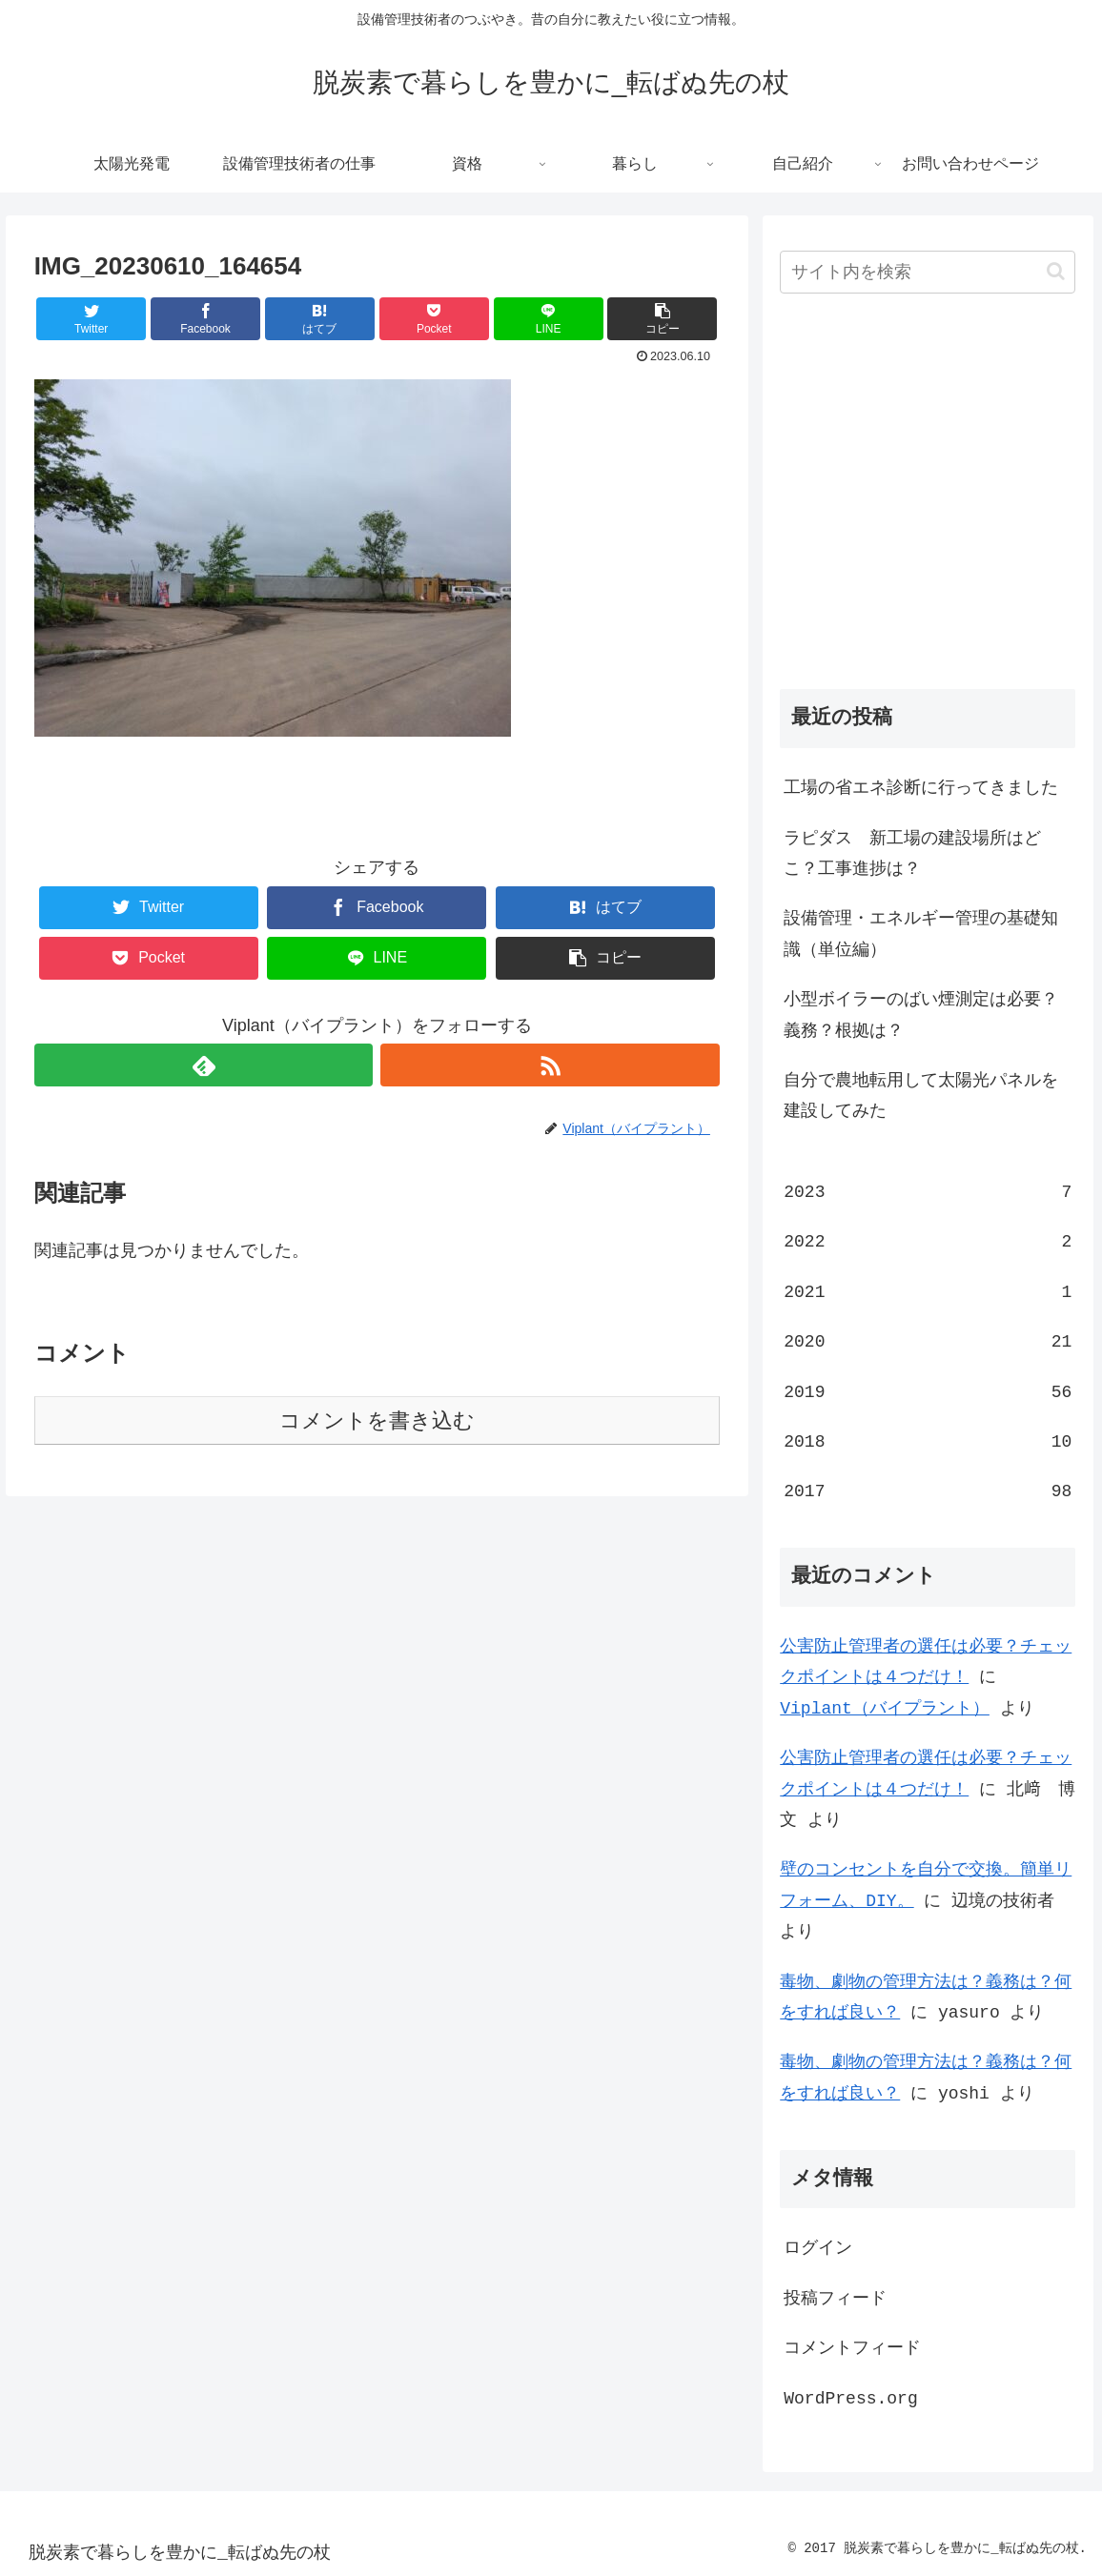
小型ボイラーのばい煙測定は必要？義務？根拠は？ (921, 1015)
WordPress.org (850, 2398)
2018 (927, 1442)
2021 (927, 1292)
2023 (927, 1192)
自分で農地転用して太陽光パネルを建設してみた (921, 1096)
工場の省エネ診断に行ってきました (921, 788)
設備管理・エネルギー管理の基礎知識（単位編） (921, 934)
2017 (927, 1491)
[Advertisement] (927, 508)
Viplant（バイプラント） (885, 1708)
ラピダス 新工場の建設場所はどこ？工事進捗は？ (912, 854)
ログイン (818, 2248)
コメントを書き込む (377, 1420)
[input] (927, 272)
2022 (927, 1242)
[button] (662, 318)
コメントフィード (852, 2348)
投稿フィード (835, 2298)
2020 (927, 1342)
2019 (927, 1392)
